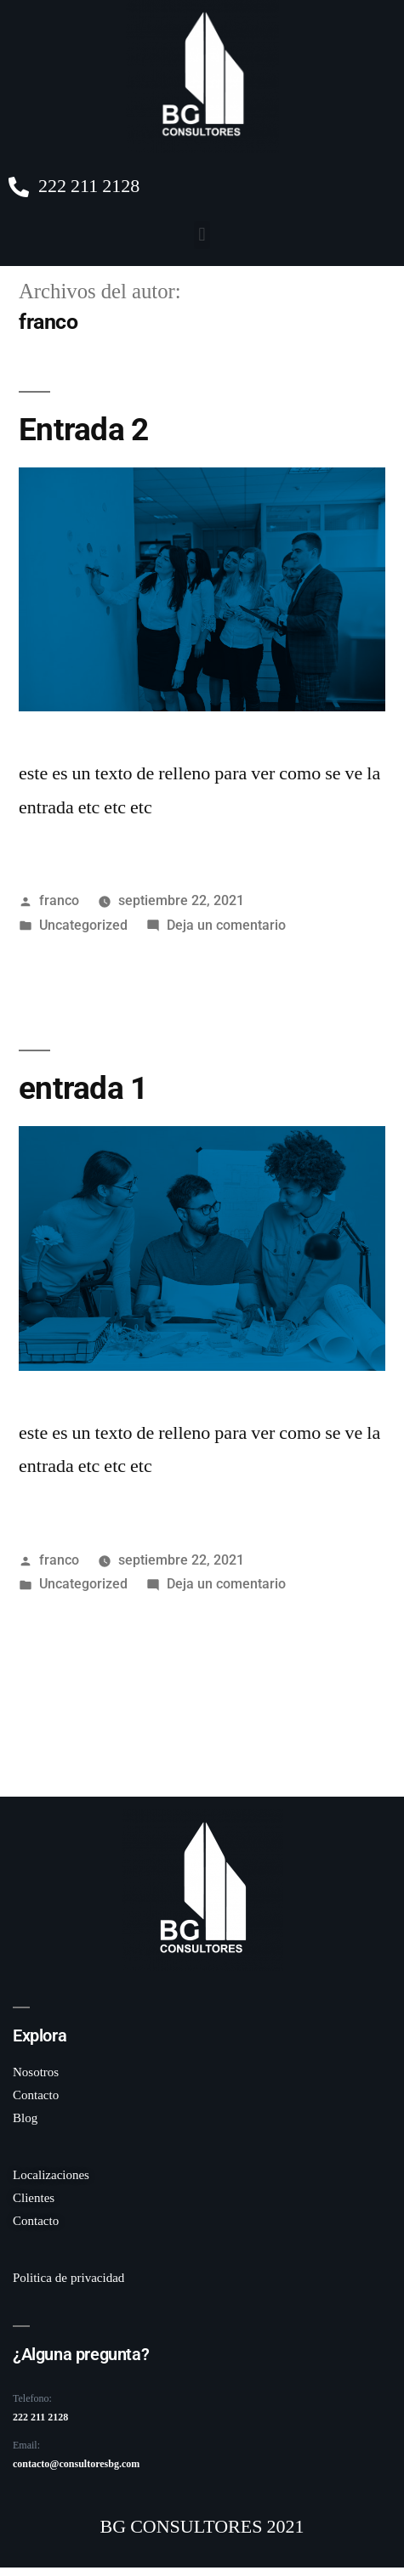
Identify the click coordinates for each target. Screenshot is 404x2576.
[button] (202, 235)
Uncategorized (83, 925)
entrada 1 (83, 1088)
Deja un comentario (226, 925)
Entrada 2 (83, 429)
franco (59, 900)
